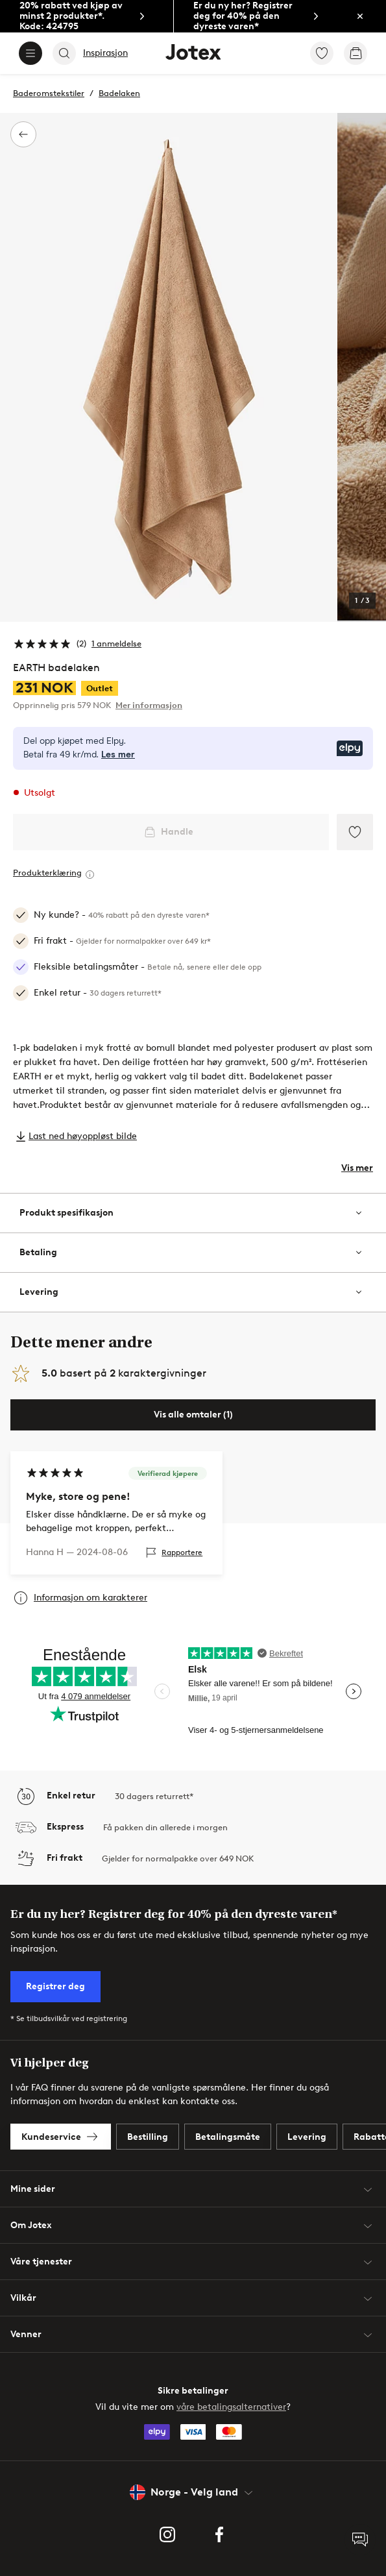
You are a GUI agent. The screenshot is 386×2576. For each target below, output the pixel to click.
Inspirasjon (105, 53)
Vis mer (357, 1167)
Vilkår (193, 2298)
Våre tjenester (193, 2262)
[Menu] (30, 53)
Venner (193, 2334)
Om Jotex (193, 2225)
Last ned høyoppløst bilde (83, 1136)
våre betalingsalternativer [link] (231, 2406)
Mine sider (193, 2189)
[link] (86, 16)
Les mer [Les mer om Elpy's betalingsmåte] (118, 754)
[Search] (64, 53)
